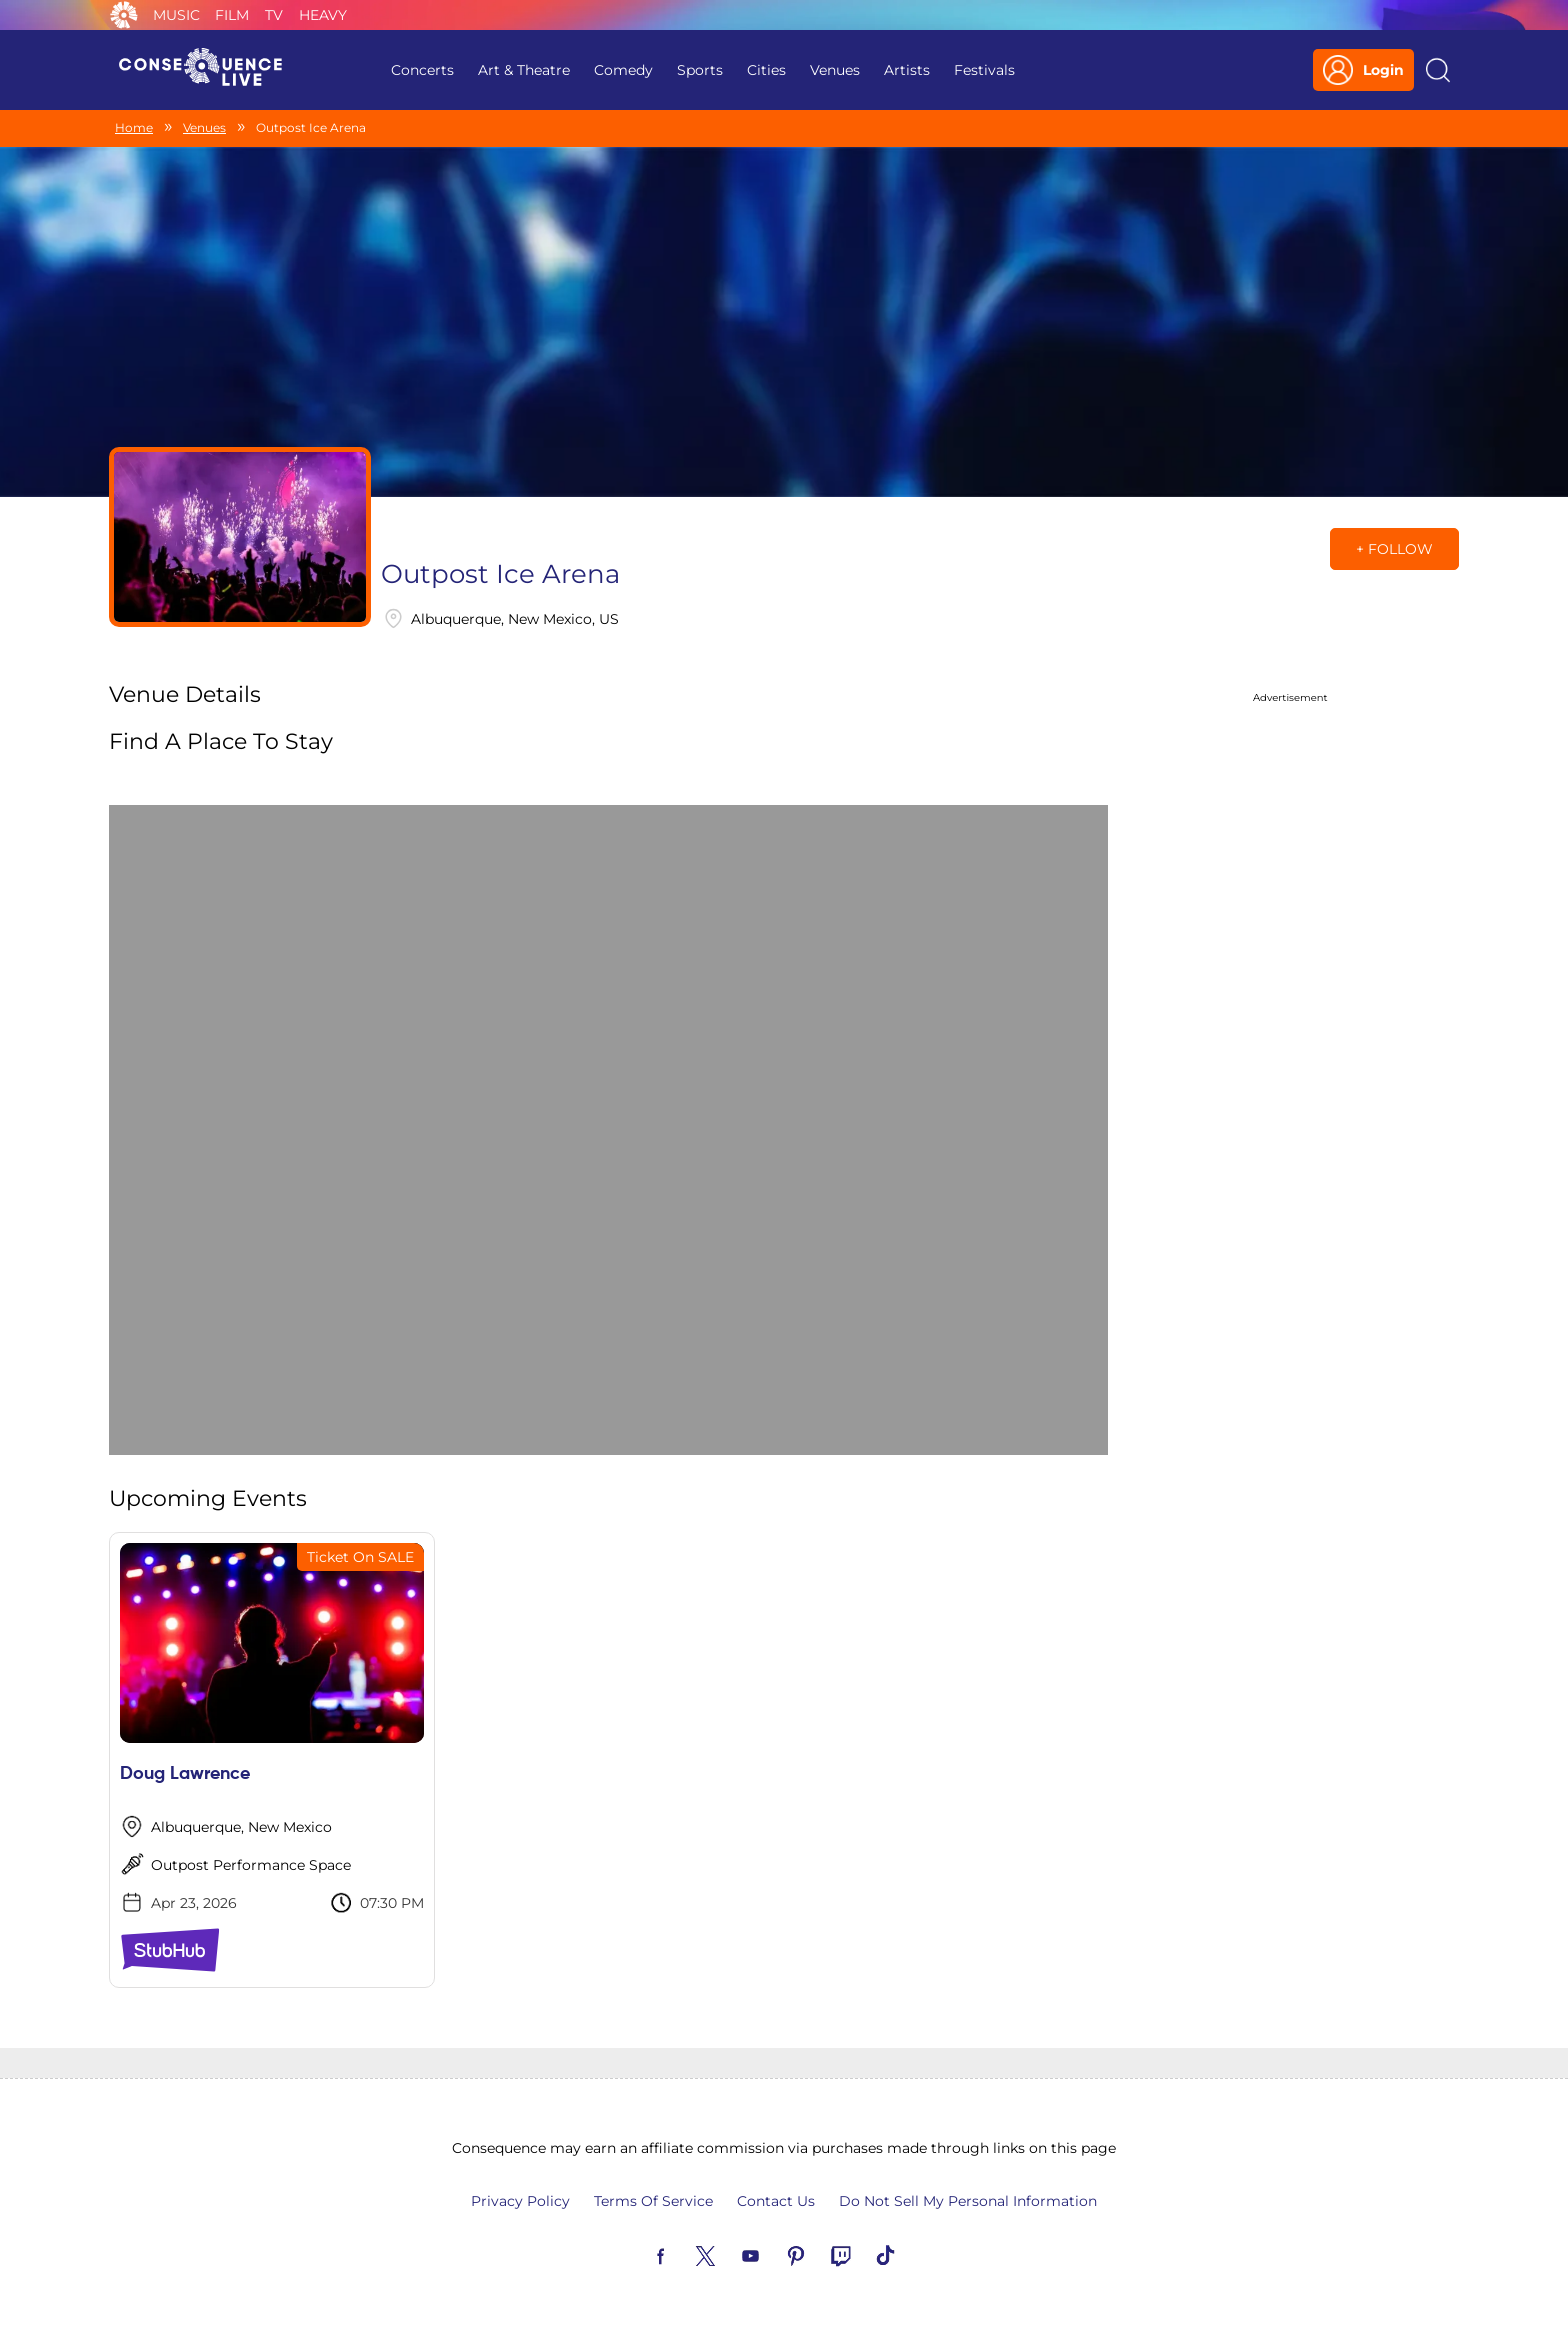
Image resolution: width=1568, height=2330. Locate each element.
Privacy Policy (520, 2201)
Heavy (323, 15)
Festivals (984, 70)
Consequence (124, 15)
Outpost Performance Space (251, 1865)
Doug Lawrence (185, 1774)
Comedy (623, 70)
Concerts (422, 70)
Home (134, 127)
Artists (907, 70)
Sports (700, 70)
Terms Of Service (653, 2201)
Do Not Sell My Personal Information (968, 2201)
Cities (766, 70)
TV (274, 15)
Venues (835, 70)
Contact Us (776, 2201)
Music (176, 15)
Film (232, 15)
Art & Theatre (524, 70)
